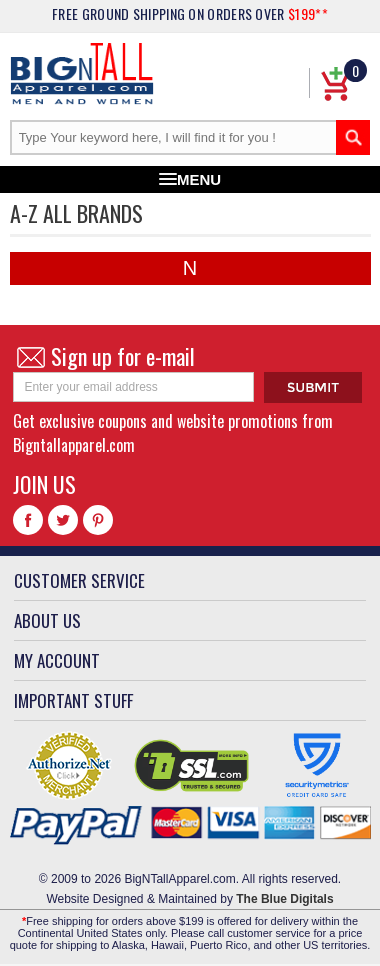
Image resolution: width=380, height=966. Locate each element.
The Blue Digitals (284, 899)
